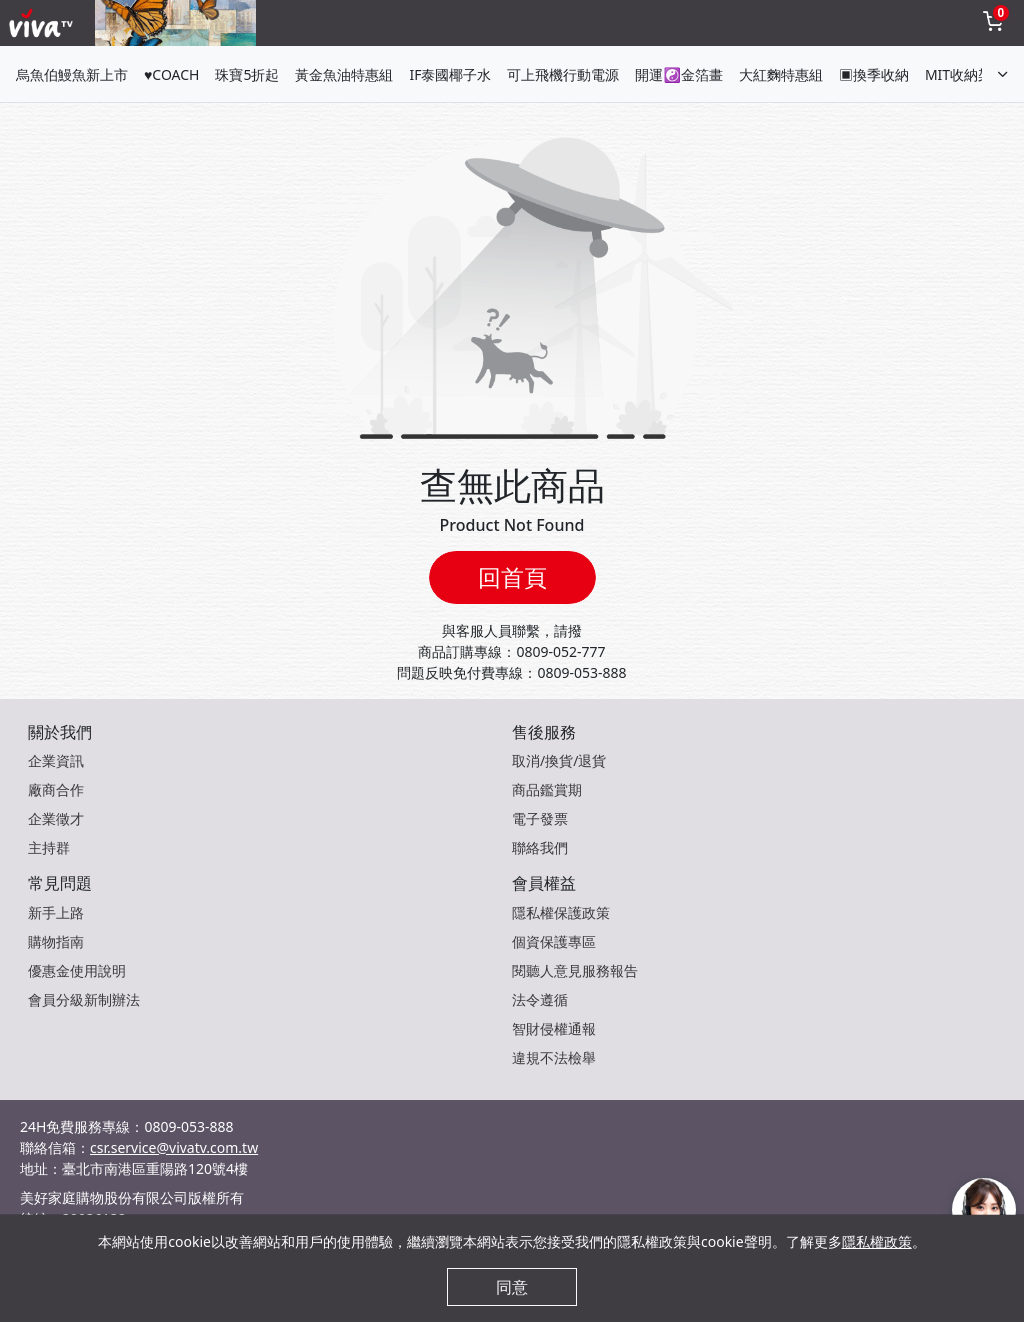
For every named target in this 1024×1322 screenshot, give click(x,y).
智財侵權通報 (554, 1028)
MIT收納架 (958, 74)
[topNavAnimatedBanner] (175, 23)
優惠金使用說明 (77, 970)
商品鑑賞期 (547, 789)
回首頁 (512, 577)
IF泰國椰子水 (450, 74)
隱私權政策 (877, 1241)
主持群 (49, 847)
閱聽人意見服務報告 (575, 970)
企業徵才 (56, 818)
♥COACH (171, 74)
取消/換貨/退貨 (559, 760)
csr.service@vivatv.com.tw (174, 1147)
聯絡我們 (540, 847)
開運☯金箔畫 (678, 74)
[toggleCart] (993, 23)
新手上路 (56, 912)
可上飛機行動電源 (563, 74)
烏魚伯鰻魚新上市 (72, 74)
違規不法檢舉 (554, 1057)
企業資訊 (56, 760)
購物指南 (56, 941)
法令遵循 (540, 999)
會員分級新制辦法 (84, 999)
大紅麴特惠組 (781, 74)
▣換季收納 (874, 74)
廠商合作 (56, 789)
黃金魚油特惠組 (344, 74)
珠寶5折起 (247, 74)
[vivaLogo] (43, 23)
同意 (512, 1287)
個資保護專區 (554, 941)
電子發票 (540, 818)
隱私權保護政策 (561, 912)
